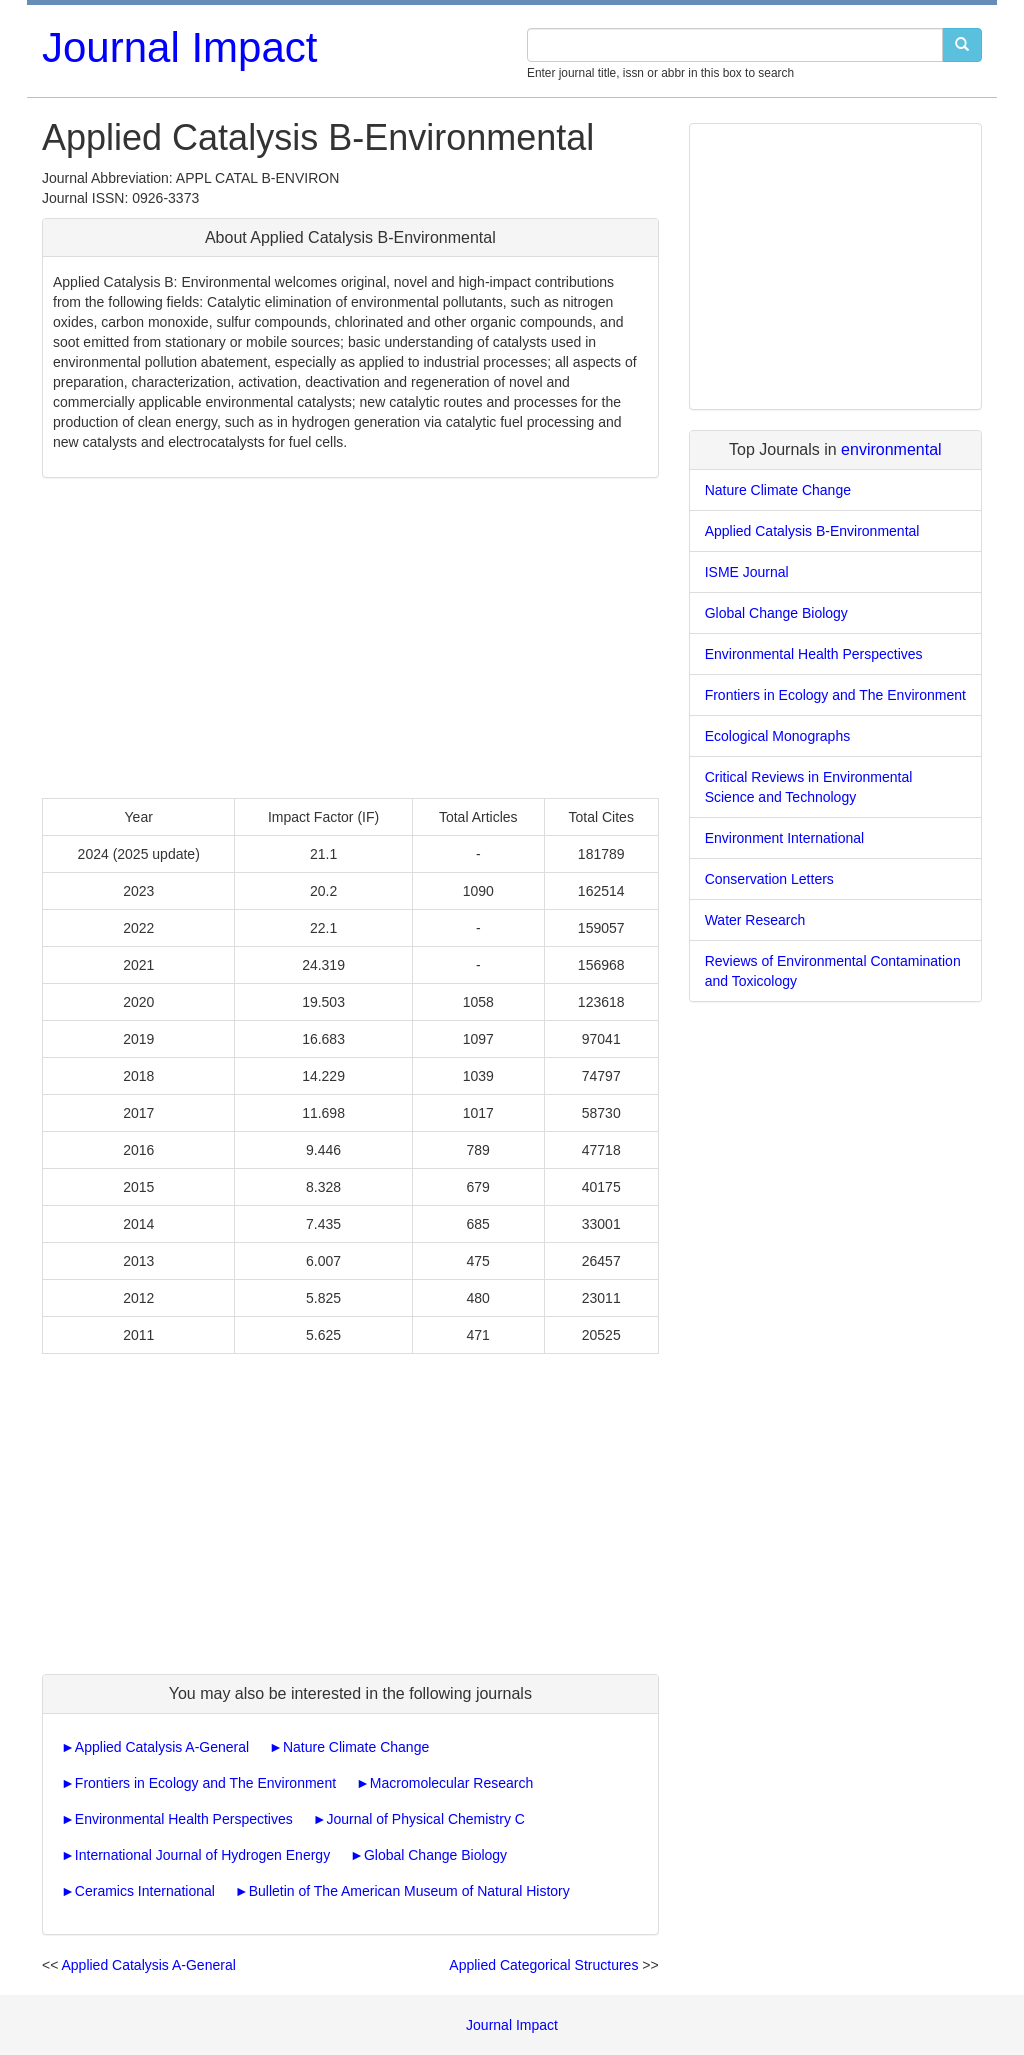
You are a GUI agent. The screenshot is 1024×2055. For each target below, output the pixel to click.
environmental (891, 449)
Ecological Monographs (778, 736)
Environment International (785, 838)
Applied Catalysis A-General (162, 1747)
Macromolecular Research (451, 1783)
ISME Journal (747, 572)
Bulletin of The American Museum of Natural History (409, 1891)
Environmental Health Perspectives (184, 1819)
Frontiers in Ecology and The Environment (205, 1783)
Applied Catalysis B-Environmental (812, 531)
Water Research (755, 920)
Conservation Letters (769, 879)
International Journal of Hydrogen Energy (202, 1855)
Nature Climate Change (356, 1747)
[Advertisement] (350, 638)
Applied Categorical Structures (543, 1965)
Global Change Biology (435, 1855)
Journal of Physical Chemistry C (426, 1819)
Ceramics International (145, 1891)
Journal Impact (179, 47)
